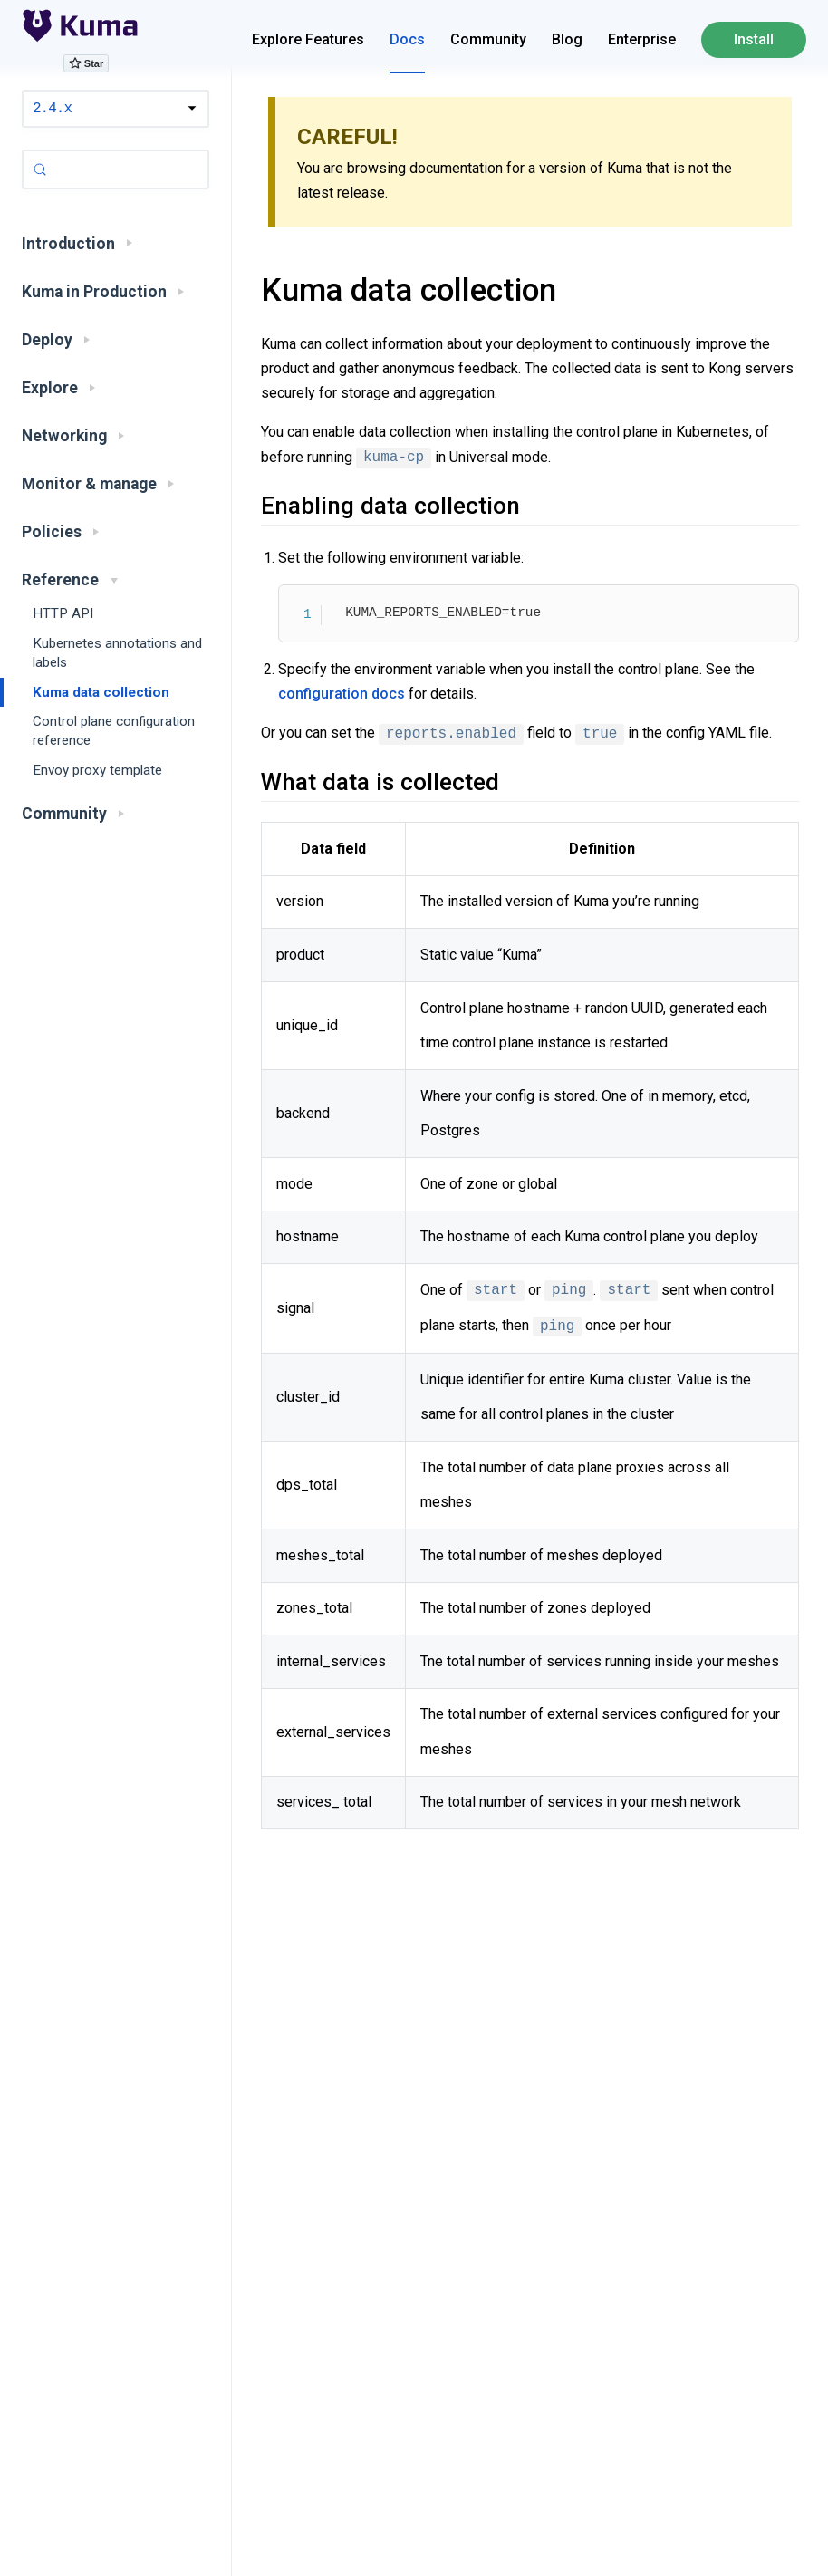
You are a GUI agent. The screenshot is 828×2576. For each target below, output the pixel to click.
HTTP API (63, 613)
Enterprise (642, 39)
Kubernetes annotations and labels (117, 653)
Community (488, 39)
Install (754, 39)
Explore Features (308, 39)
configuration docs (341, 693)
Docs (407, 39)
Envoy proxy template (97, 770)
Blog (567, 39)
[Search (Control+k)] (115, 169)
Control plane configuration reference (114, 730)
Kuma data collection (101, 692)
